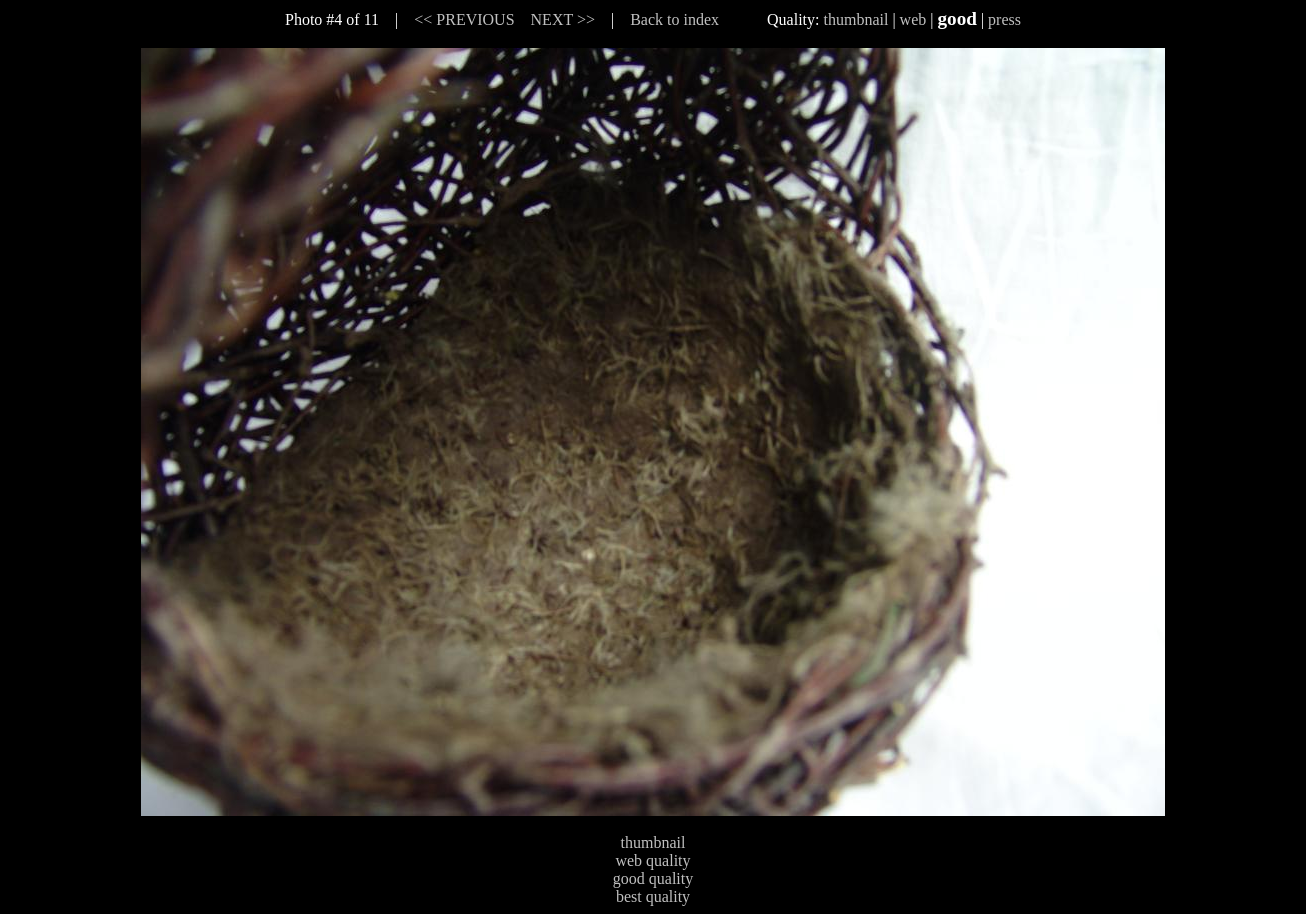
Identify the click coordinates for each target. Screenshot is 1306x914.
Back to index (674, 19)
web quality (652, 860)
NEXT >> (563, 19)
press (1004, 19)
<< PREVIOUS (464, 19)
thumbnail (856, 19)
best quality (653, 896)
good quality (653, 878)
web (913, 19)
